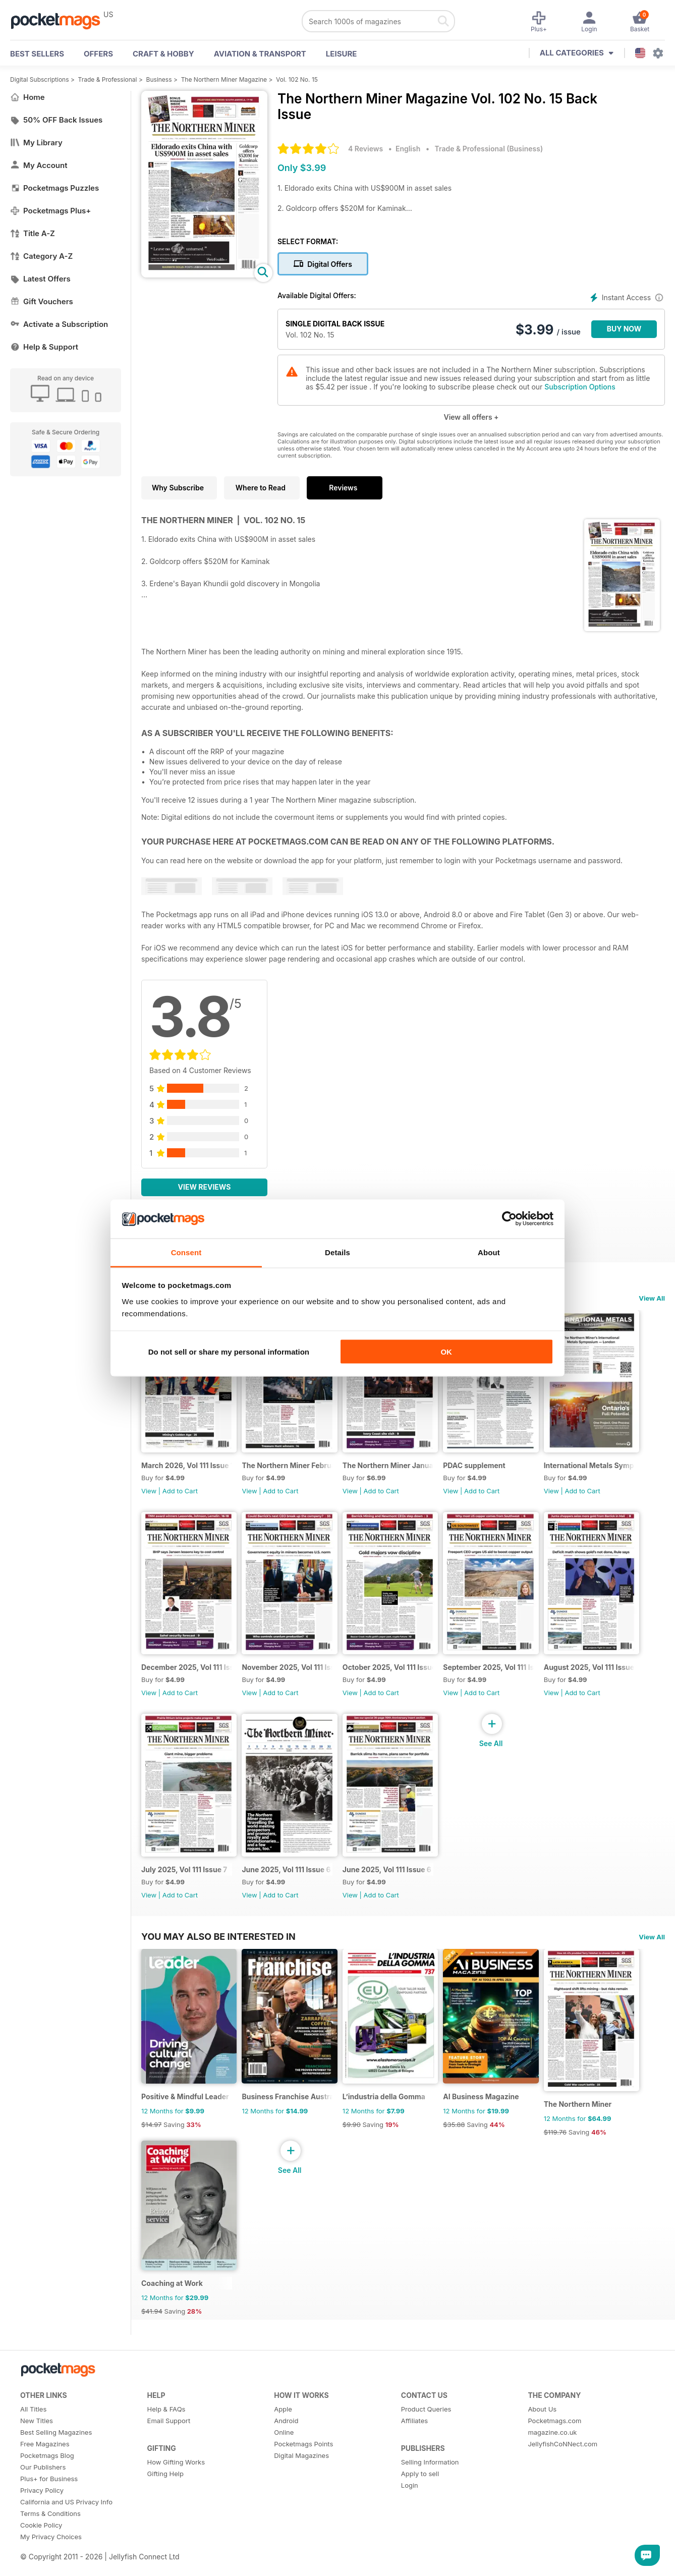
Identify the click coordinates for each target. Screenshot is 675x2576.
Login (409, 2506)
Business (159, 79)
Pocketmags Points (303, 2464)
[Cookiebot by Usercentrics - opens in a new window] (509, 1218)
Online (284, 2453)
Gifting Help (165, 2494)
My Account (39, 165)
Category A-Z (41, 256)
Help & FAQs (166, 2430)
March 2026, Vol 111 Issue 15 (188, 1469)
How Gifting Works (176, 2483)
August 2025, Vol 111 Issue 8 (601, 1675)
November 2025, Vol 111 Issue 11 (291, 1675)
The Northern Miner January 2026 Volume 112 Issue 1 (394, 1469)
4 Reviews (365, 148)
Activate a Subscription (59, 324)
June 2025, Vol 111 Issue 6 (289, 1882)
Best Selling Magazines (56, 2453)
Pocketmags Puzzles (54, 188)
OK (446, 1352)
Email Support (169, 2441)
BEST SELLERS (37, 54)
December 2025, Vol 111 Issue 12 (188, 1675)
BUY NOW (624, 328)
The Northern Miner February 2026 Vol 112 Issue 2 (291, 1469)
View (148, 1495)
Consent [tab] (186, 1252)
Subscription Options (579, 386)
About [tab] (489, 1252)
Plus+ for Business (49, 2499)
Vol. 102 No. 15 (297, 79)
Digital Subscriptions (39, 79)
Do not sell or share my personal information (228, 1352)
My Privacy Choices (51, 2557)
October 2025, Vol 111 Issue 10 (394, 1675)
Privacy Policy (42, 2511)
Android (286, 2441)
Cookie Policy (41, 2546)
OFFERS (98, 54)
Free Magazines (45, 2464)
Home (27, 97)
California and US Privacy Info (66, 2522)
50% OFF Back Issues (56, 120)
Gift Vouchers (41, 301)
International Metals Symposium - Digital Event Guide (601, 1469)
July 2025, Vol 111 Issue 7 (184, 1882)
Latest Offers (40, 279)
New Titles (36, 2441)
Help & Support (44, 347)
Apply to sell (420, 2494)
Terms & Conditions (50, 2534)
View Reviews (204, 1187)
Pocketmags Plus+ (50, 210)
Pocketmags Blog (47, 2476)
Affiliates (414, 2441)
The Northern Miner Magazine (224, 79)
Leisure (341, 54)
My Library (36, 142)
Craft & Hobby (163, 54)
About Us (542, 2430)
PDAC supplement (483, 1469)
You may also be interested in (218, 1949)
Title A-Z (32, 233)
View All (652, 1298)
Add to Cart (180, 1495)
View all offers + (470, 417)
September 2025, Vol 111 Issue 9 (498, 1675)
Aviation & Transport (260, 54)
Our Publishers (43, 2488)
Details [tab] (337, 1252)
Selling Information (430, 2483)
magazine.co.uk (552, 2453)
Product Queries (426, 2430)
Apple (283, 2430)
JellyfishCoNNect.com (562, 2464)
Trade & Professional (107, 79)
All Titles (33, 2430)
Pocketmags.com (554, 2441)
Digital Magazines (301, 2476)
